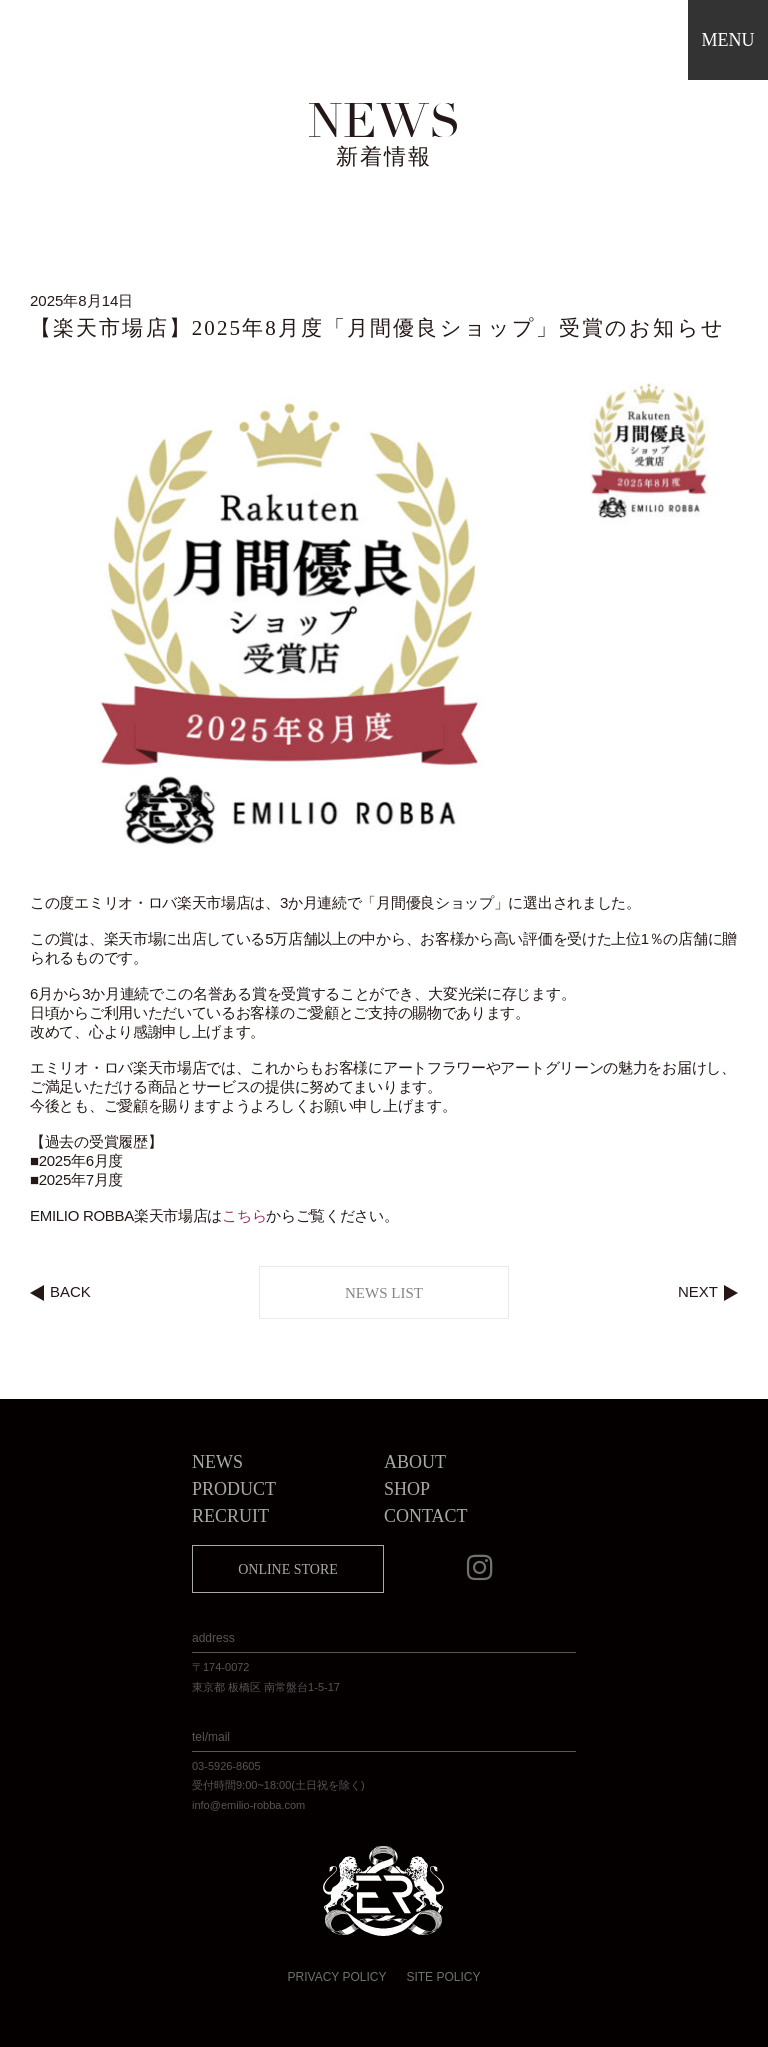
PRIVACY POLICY (337, 1977)
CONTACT (426, 1516)
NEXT (698, 1291)
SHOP (407, 1489)
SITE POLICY (443, 1977)
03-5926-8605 (226, 1766)
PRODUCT (234, 1489)
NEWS (217, 1462)
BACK (70, 1291)
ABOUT (415, 1462)
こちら (244, 1215)
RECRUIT (230, 1516)
